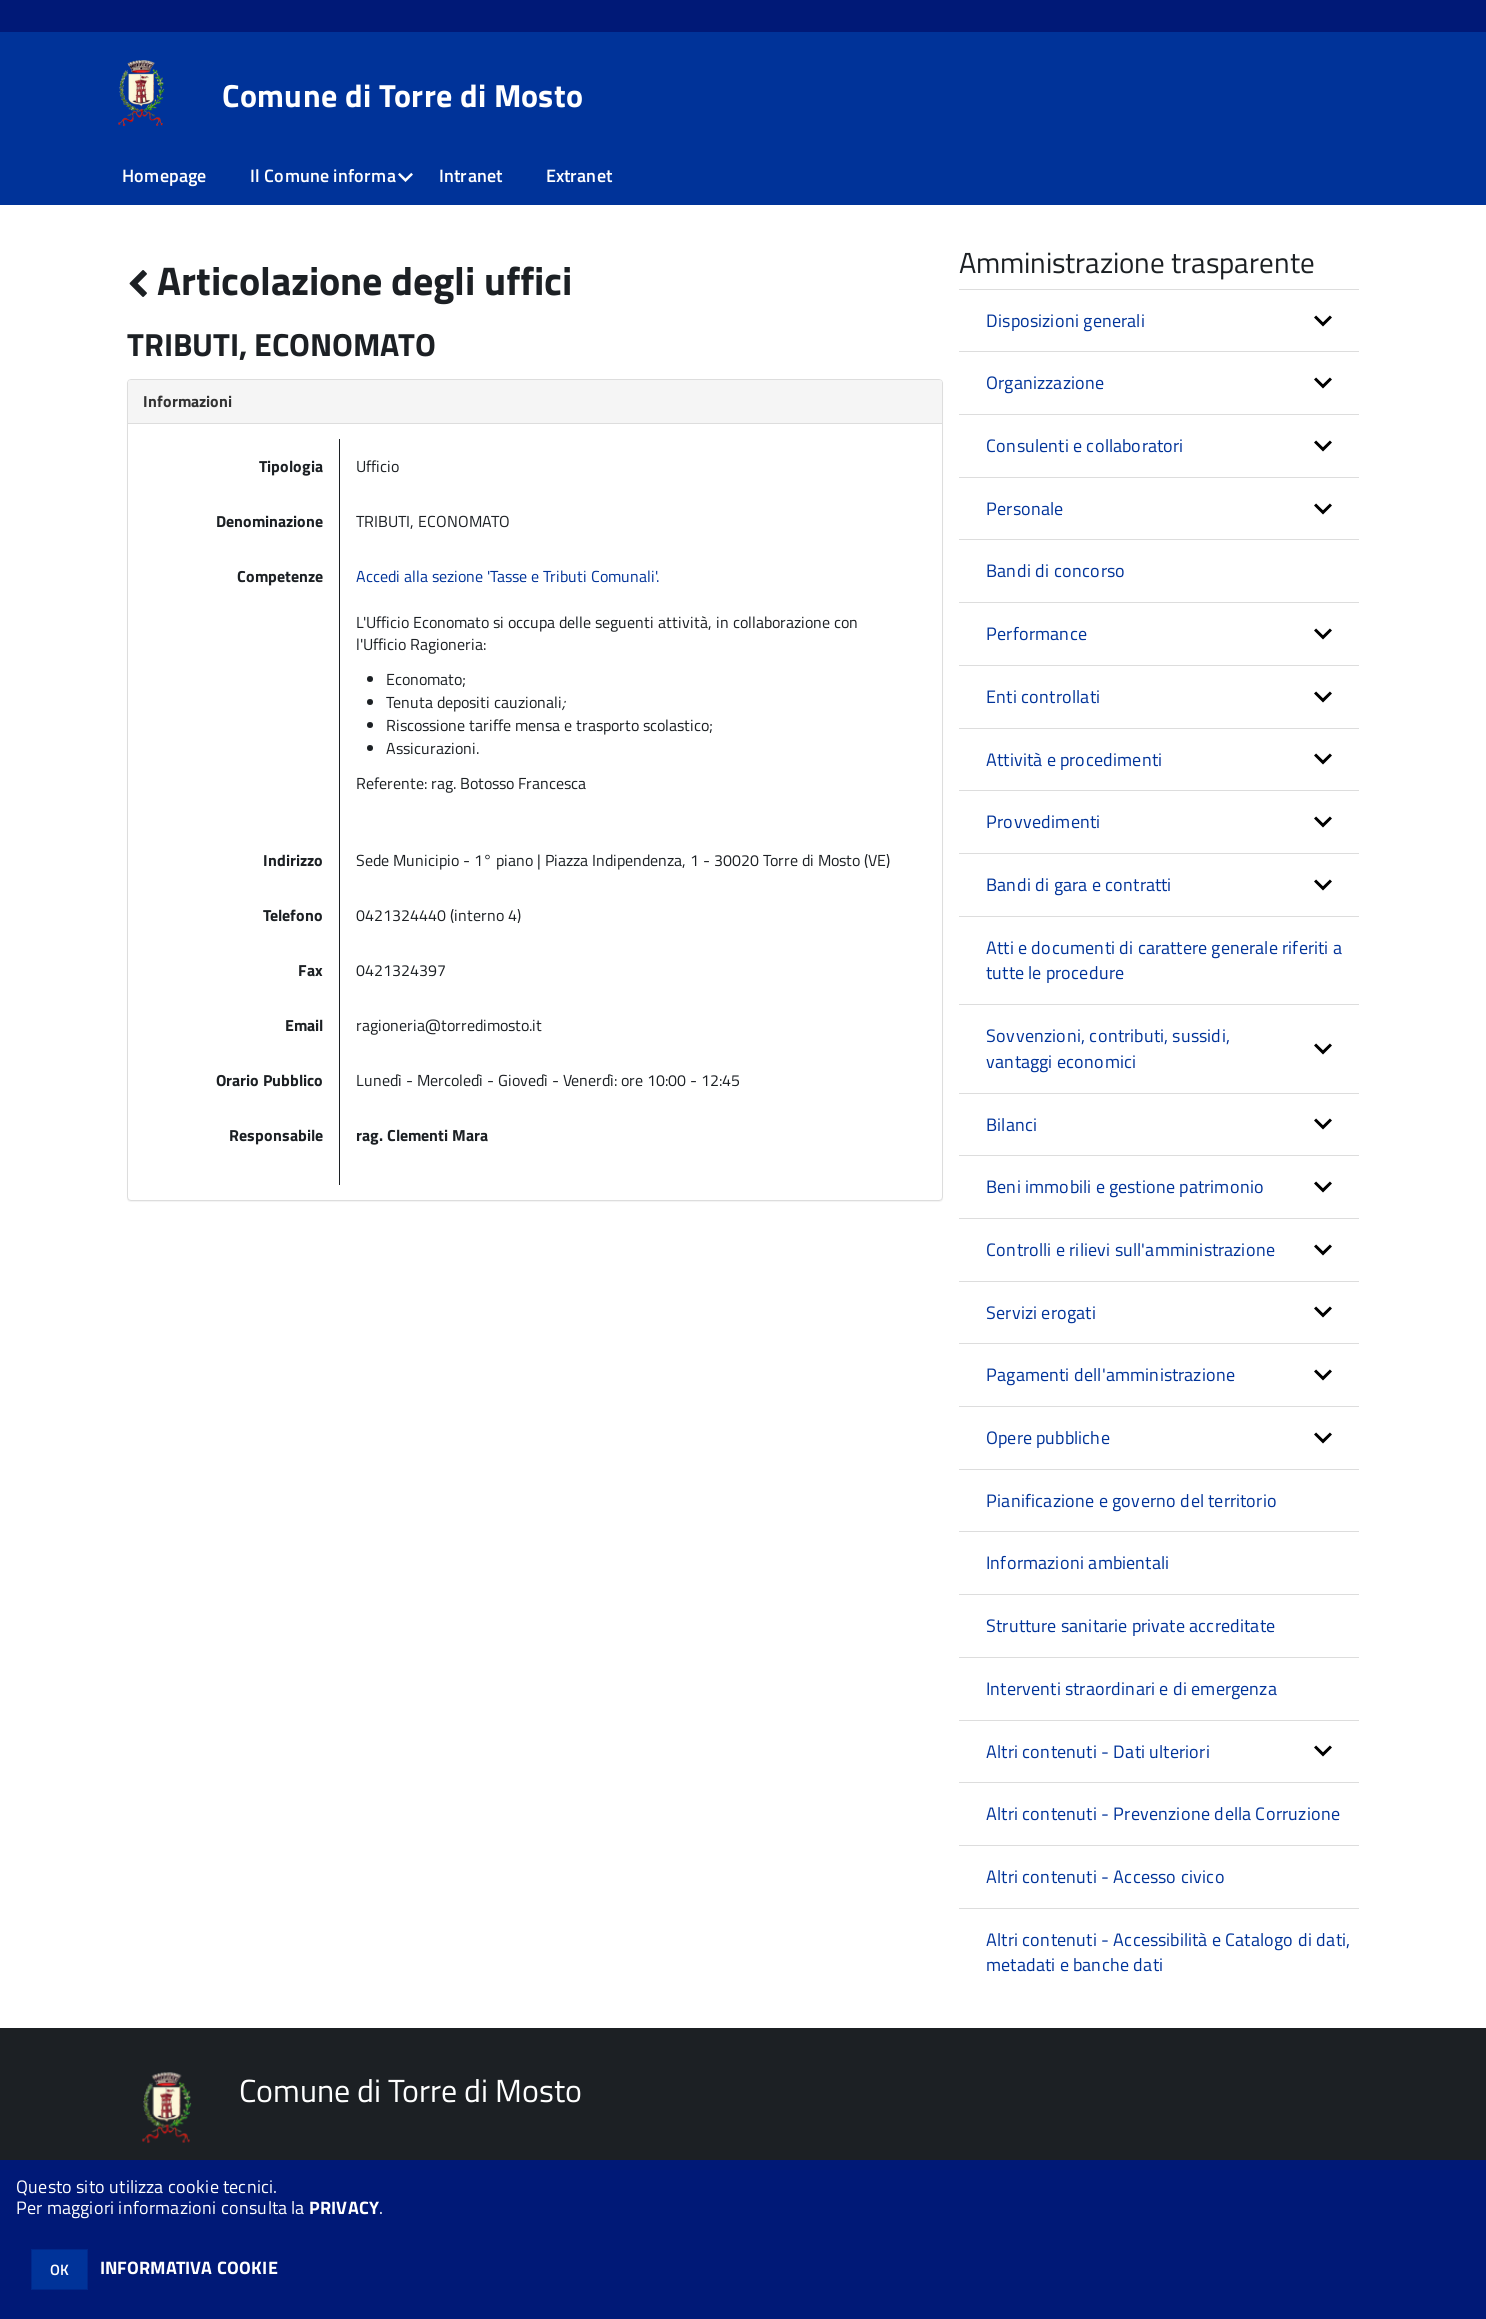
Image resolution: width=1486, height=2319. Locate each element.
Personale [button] (1025, 508)
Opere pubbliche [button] (1048, 1437)
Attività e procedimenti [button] (1074, 759)
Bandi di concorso (1055, 570)
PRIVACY (344, 2207)
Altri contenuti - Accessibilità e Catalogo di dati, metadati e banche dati (1168, 1952)
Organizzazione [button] (1045, 382)
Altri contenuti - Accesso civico (1105, 1876)
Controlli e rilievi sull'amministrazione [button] (1130, 1249)
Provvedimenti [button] (1043, 821)
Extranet (579, 175)
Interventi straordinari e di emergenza (1131, 1688)
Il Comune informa (323, 175)
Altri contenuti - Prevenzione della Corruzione (1163, 1813)
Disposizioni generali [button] (1065, 320)
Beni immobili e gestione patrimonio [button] (1125, 1186)
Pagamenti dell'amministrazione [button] (1110, 1374)
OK (59, 2269)
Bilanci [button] (1011, 1124)
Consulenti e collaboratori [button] (1085, 445)
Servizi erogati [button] (1041, 1312)
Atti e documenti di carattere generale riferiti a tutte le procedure (1164, 960)
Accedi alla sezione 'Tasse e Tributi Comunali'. (507, 576)
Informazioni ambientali (1077, 1562)
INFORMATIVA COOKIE (189, 2267)
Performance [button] (1036, 633)
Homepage (164, 175)
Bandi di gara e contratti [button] (1079, 884)
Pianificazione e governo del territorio (1131, 1500)
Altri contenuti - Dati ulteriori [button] (1098, 1751)
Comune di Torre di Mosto (402, 95)
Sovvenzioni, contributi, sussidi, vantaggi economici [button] (1108, 1048)
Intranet (470, 175)
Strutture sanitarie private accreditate (1130, 1625)
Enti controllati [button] (1043, 696)
